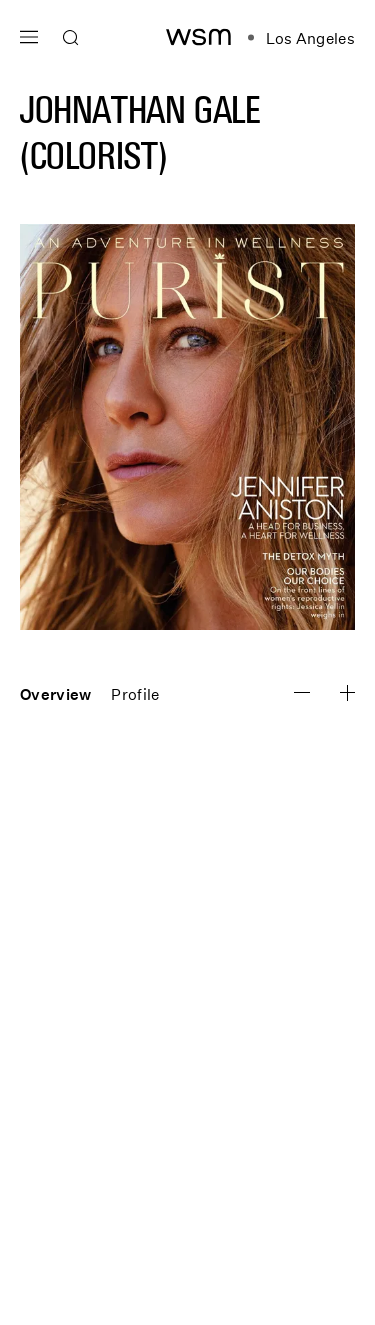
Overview (55, 694)
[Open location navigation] (301, 38)
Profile (135, 694)
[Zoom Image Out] (347, 693)
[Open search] (71, 38)
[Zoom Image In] (302, 692)
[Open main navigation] (29, 34)
